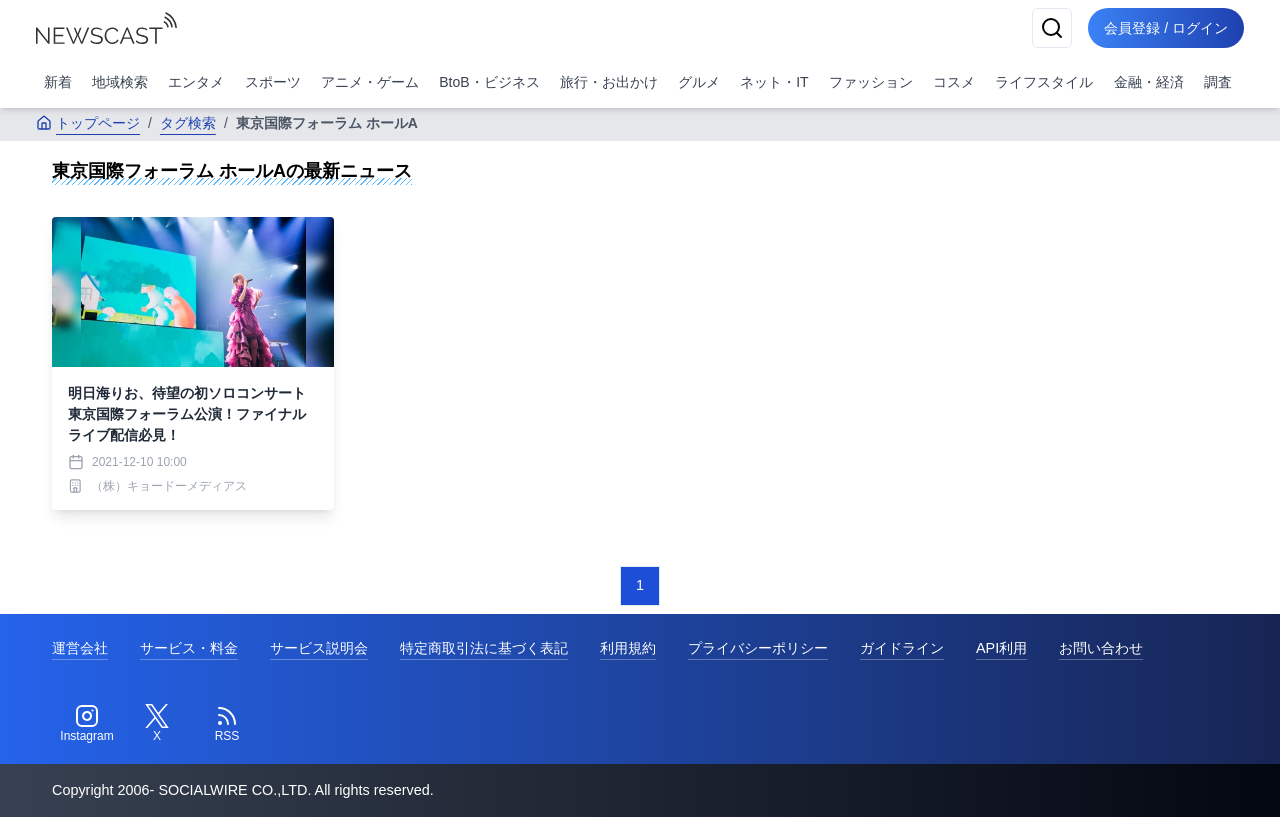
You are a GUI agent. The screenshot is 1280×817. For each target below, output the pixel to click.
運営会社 (80, 648)
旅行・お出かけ (609, 82)
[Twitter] (157, 724)
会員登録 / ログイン (1166, 28)
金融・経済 (1149, 82)
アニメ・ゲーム (370, 82)
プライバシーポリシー (758, 648)
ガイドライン (902, 648)
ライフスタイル (1044, 82)
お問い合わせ (1101, 648)
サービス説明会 (319, 648)
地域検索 (120, 82)
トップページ (88, 123)
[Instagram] (87, 724)
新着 (58, 82)
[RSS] (227, 724)
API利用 (1001, 648)
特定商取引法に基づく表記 (484, 648)
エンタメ (196, 82)
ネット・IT (774, 82)
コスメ (954, 82)
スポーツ (273, 82)
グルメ (699, 82)
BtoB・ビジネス (489, 82)
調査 (1218, 82)
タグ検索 (188, 123)
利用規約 (628, 648)
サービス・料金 (189, 648)
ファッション (871, 82)
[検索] (1052, 28)
